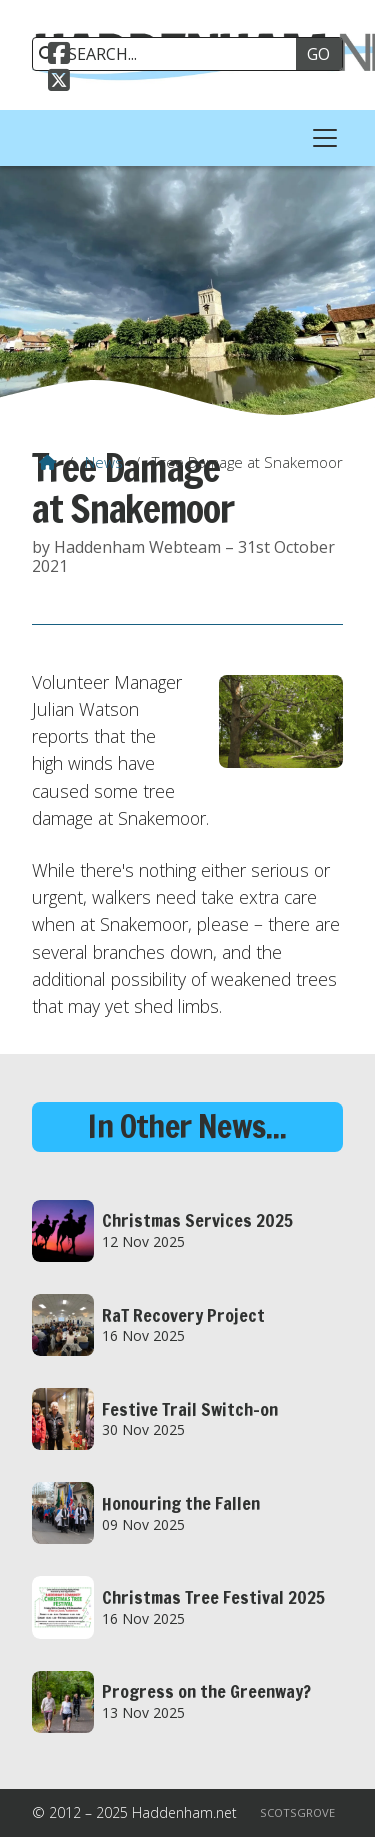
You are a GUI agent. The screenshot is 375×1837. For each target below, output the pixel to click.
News (104, 462)
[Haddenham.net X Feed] (59, 83)
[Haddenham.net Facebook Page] (59, 56)
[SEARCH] (171, 54)
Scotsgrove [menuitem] (297, 1812)
